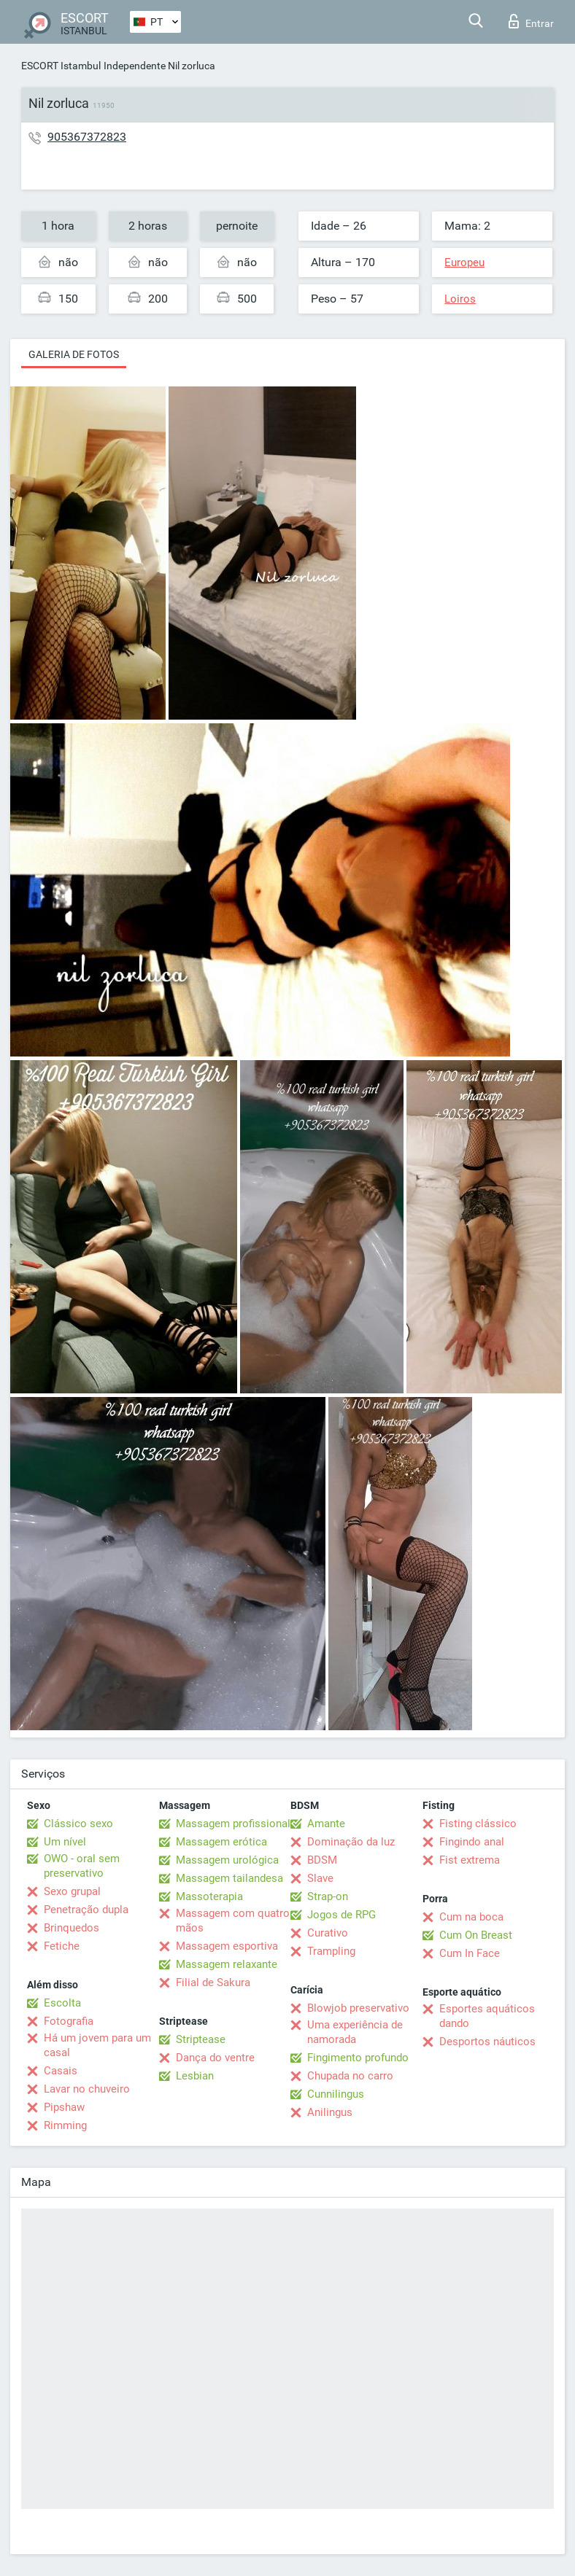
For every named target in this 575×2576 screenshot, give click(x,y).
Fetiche (62, 1946)
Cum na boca (471, 1916)
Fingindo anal (471, 1841)
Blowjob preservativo (358, 2008)
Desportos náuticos (487, 2041)
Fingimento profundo (358, 2057)
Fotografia (68, 2021)
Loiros (460, 299)
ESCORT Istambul (61, 65)
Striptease (200, 2039)
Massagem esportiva (227, 1946)
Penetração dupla (86, 1909)
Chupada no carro (350, 2075)
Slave (320, 1878)
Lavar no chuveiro (87, 2089)
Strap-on (327, 1896)
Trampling (331, 1951)
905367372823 (86, 137)
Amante (326, 1823)
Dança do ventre (215, 2057)
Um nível (65, 1841)
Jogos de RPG (341, 1914)
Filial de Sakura (213, 1982)
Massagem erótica (221, 1841)
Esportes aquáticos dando (487, 2016)
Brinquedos (71, 1927)
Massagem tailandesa (229, 1878)
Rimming (65, 2125)
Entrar (531, 21)
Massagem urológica (227, 1860)
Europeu (464, 262)
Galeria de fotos (73, 354)
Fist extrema (469, 1860)
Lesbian (195, 2075)
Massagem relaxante (226, 1964)
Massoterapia (209, 1896)
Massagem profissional (233, 1823)
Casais (60, 2070)
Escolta (62, 2002)
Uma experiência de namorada (355, 2032)
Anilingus (329, 2112)
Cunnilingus (335, 2094)
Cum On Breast (475, 1935)
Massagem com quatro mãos (233, 1920)
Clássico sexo (78, 1823)
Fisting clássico (478, 1823)
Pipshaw (64, 2107)
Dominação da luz (351, 1841)
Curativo (327, 1932)
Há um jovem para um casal (97, 2045)
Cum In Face (469, 1953)
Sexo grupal (72, 1891)
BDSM (322, 1860)
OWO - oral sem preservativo (82, 1866)
